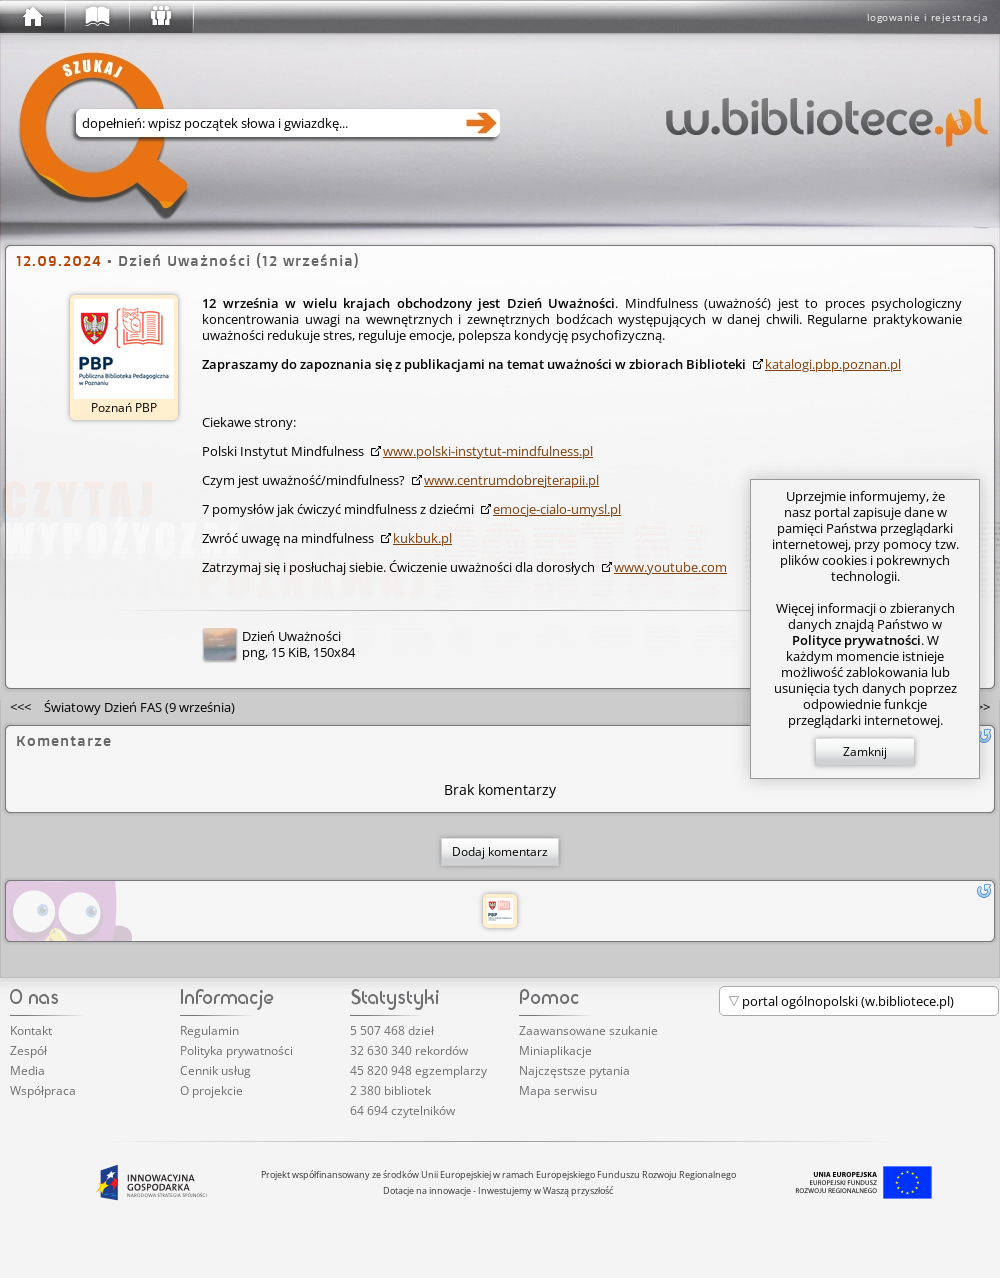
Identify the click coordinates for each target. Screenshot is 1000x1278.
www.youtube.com (670, 567)
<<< (122, 707)
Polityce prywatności (856, 640)
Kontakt (31, 1030)
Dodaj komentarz (500, 851)
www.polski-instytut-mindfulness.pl (488, 451)
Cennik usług (215, 1070)
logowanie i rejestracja (928, 17)
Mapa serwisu (558, 1090)
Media (27, 1070)
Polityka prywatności (236, 1050)
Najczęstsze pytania (574, 1070)
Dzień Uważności (291, 636)
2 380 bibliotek (390, 1090)
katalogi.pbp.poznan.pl (833, 364)
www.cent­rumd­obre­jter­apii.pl (511, 480)
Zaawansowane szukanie (588, 1030)
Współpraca (43, 1090)
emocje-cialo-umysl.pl (557, 509)
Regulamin (209, 1030)
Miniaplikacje (555, 1050)
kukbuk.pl (422, 538)
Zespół (28, 1050)
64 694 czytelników (402, 1110)
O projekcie (211, 1090)
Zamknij (865, 751)
